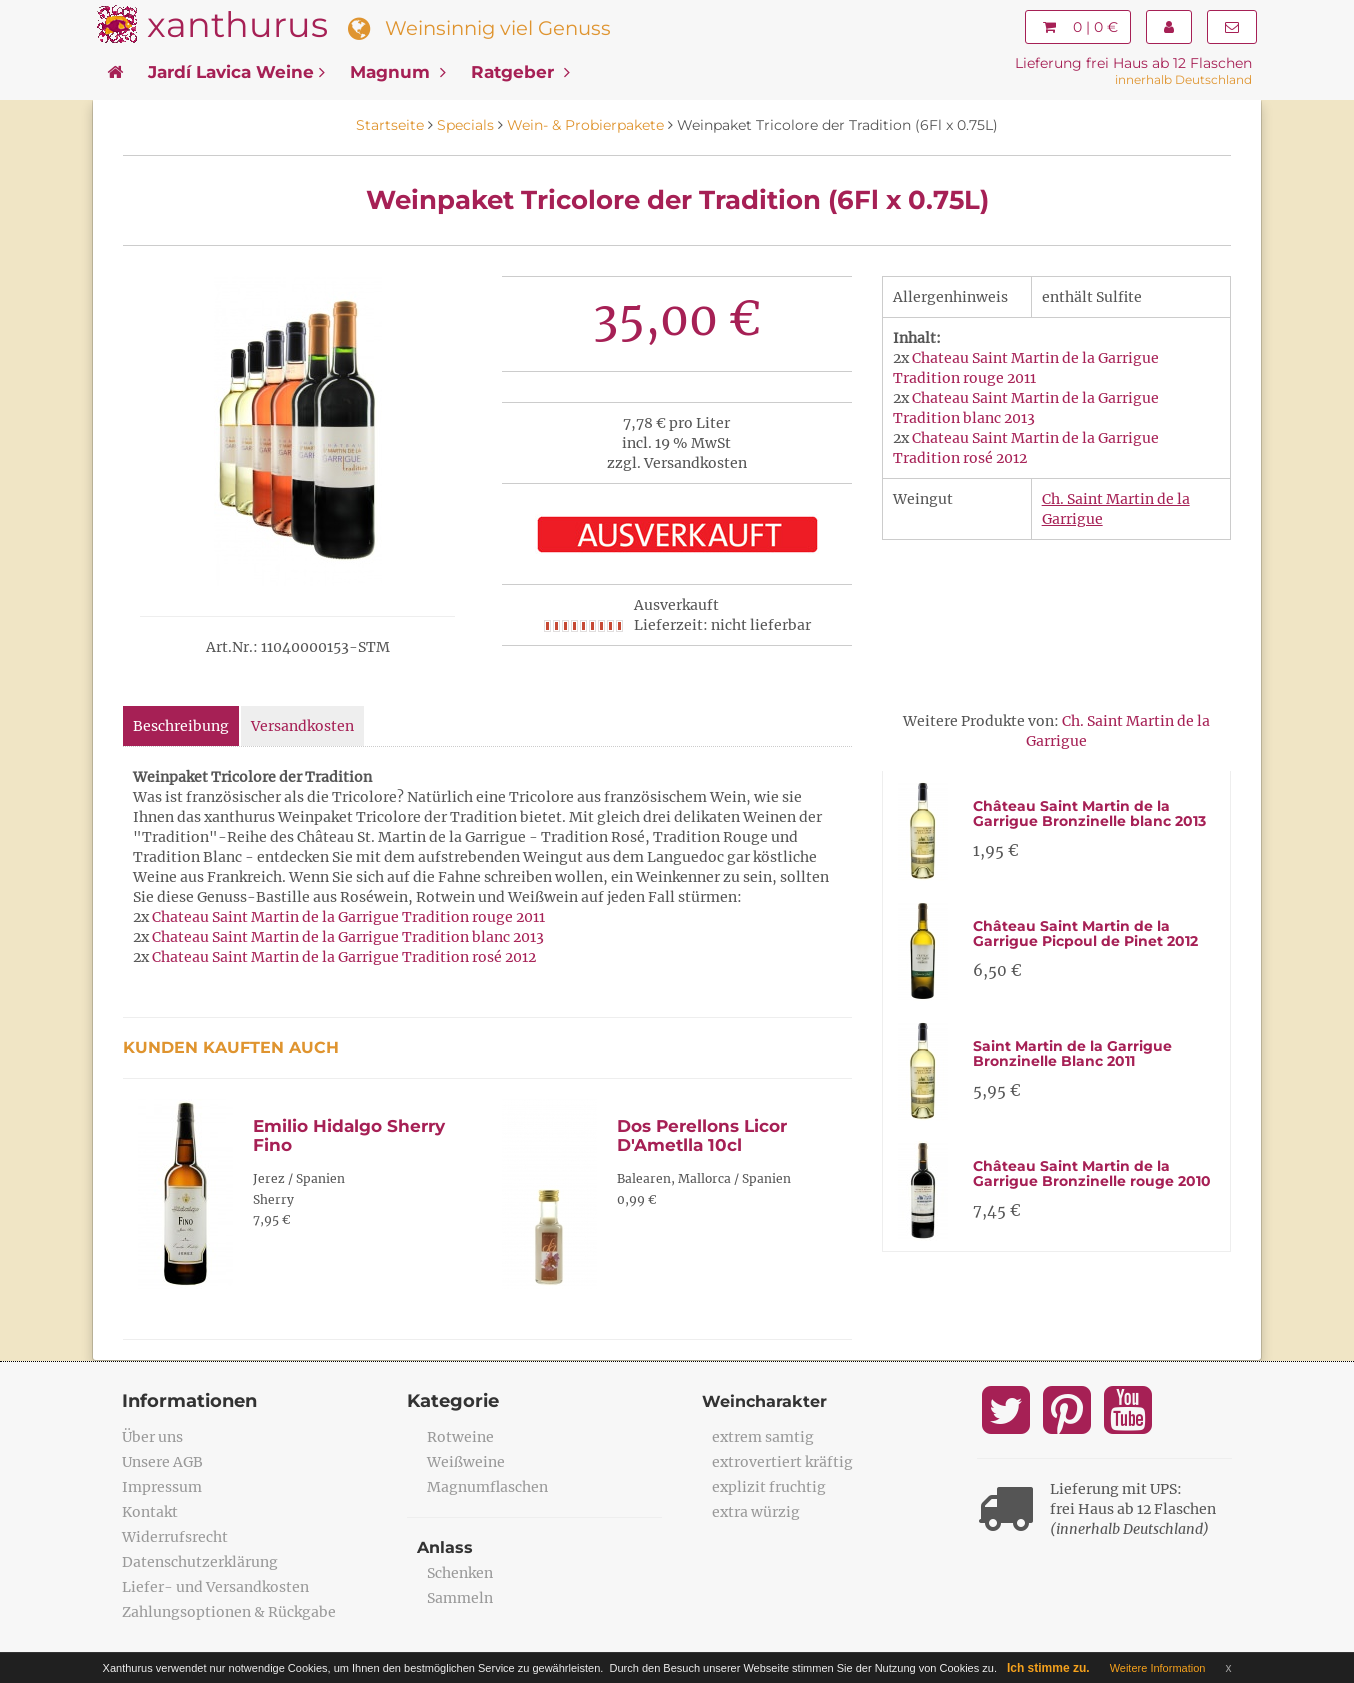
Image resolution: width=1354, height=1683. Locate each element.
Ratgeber (520, 72)
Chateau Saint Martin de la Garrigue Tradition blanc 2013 (348, 937)
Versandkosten (302, 726)
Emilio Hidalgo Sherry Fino (349, 1135)
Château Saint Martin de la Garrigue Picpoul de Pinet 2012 (1085, 933)
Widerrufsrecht (175, 1537)
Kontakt (150, 1512)
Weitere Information (1158, 1668)
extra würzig (756, 1512)
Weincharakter (764, 1401)
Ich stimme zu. (1048, 1668)
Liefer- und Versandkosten (215, 1587)
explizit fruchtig (769, 1487)
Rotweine (460, 1437)
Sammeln (460, 1598)
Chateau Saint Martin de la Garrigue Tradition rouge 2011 (348, 917)
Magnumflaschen (487, 1487)
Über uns (152, 1437)
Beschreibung (181, 726)
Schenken (460, 1573)
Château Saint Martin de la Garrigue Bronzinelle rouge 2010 (1092, 1173)
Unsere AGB (162, 1462)
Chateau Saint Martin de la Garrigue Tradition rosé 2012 (344, 957)
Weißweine (466, 1462)
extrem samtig (763, 1437)
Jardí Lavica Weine (236, 72)
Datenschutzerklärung (200, 1562)
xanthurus (237, 24)
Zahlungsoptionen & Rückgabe (229, 1612)
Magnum (398, 72)
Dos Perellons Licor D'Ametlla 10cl (702, 1135)
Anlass (445, 1547)
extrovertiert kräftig (782, 1462)
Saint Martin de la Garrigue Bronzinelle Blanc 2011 (1072, 1053)
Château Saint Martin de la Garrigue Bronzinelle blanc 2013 (1089, 813)
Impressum (162, 1487)
